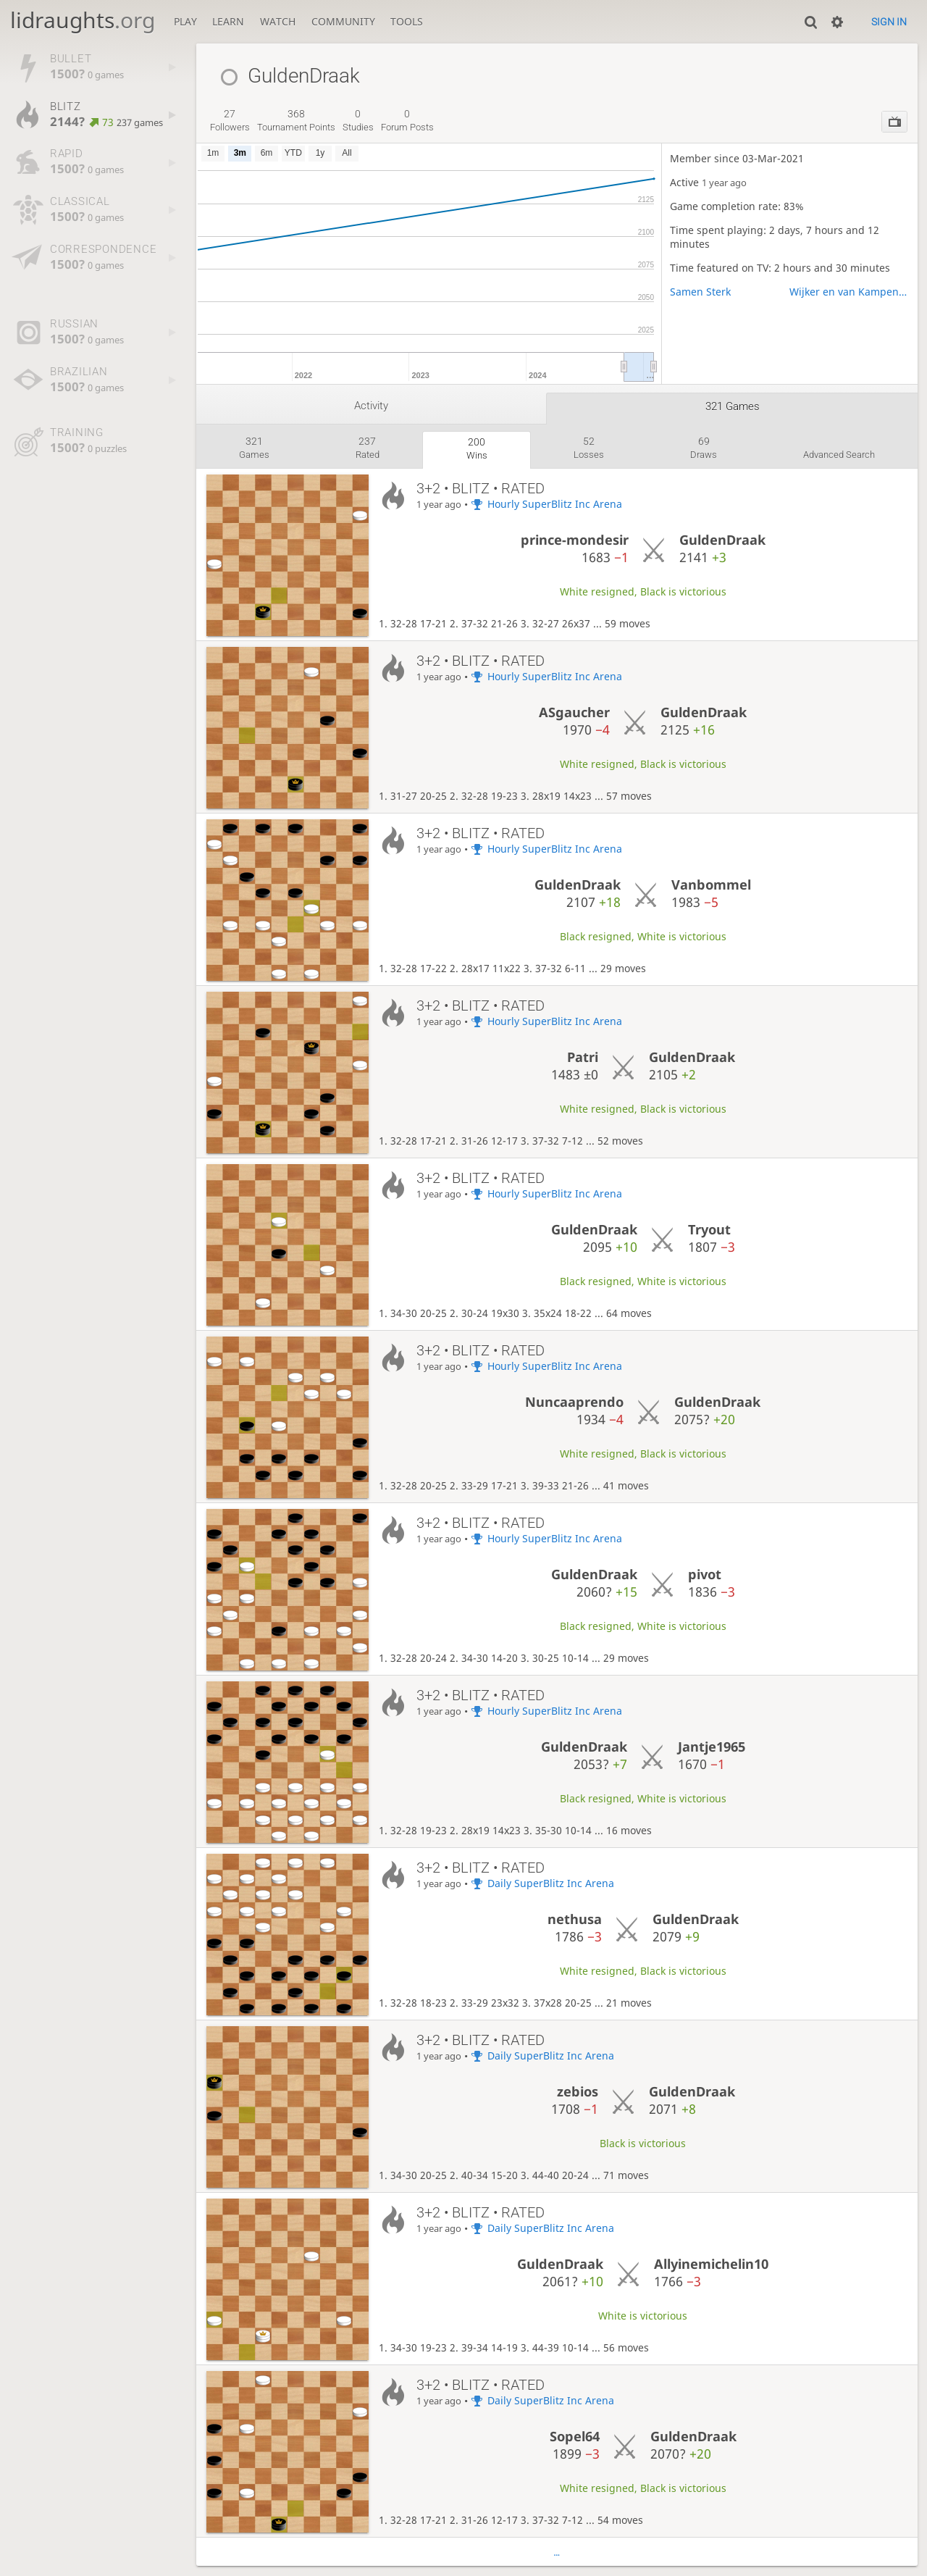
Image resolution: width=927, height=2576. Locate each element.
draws (703, 447)
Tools (406, 21)
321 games (732, 406)
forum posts (407, 120)
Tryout (709, 1229)
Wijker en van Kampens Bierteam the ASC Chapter (849, 291)
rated (367, 447)
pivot (704, 1574)
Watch (277, 21)
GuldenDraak (722, 539)
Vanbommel (711, 884)
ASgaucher (574, 712)
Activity (371, 405)
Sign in (889, 22)
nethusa (575, 1919)
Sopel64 (575, 2436)
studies (358, 120)
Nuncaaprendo (574, 1401)
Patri (582, 1057)
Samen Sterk (700, 291)
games (254, 447)
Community (343, 21)
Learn (228, 21)
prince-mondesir (575, 539)
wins (476, 448)
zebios (577, 2091)
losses (589, 447)
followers (230, 120)
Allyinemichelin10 (711, 2263)
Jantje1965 (711, 1746)
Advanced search (839, 454)
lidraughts (82, 20)
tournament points (296, 120)
